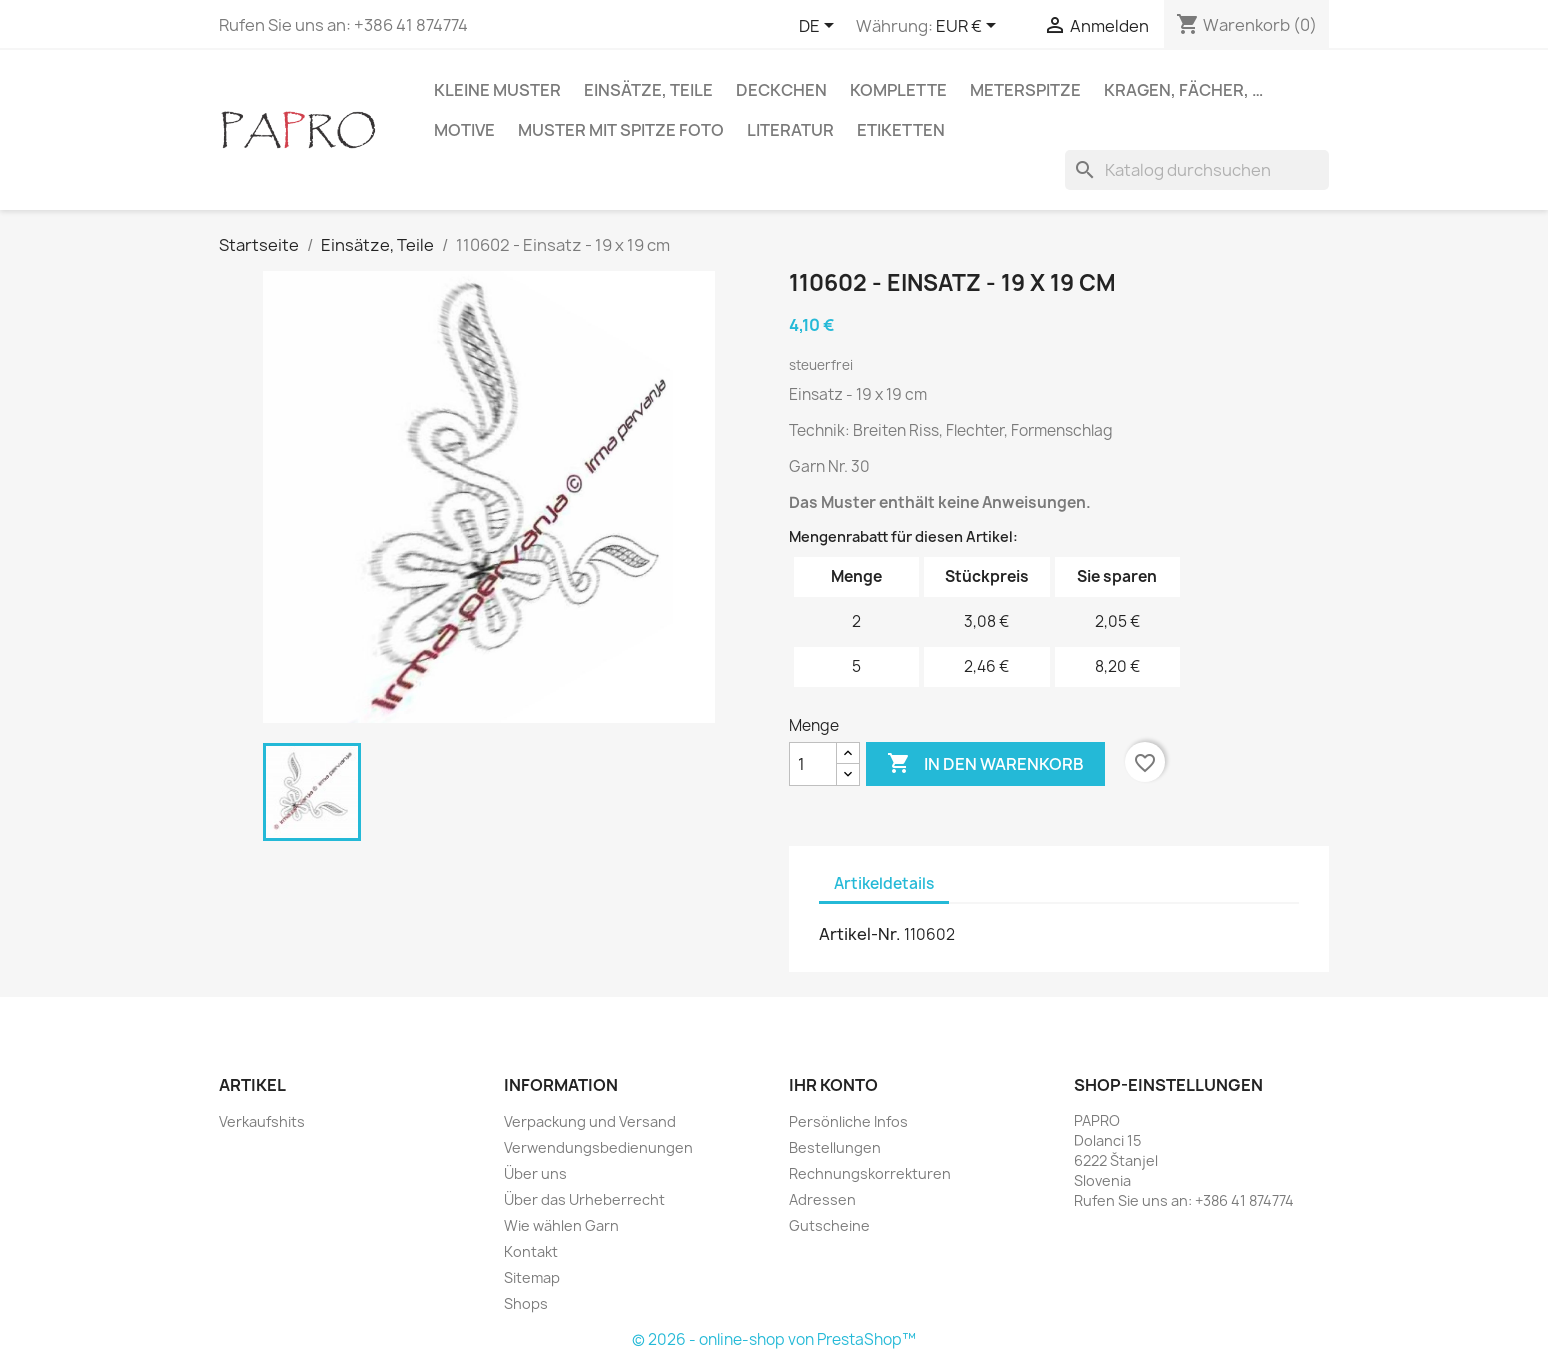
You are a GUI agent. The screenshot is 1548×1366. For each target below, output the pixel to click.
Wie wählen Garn (561, 1225)
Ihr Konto (833, 1085)
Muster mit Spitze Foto (621, 130)
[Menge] (813, 764)
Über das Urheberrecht (584, 1199)
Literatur (790, 130)
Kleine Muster (497, 90)
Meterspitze (1025, 90)
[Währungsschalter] (969, 27)
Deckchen (781, 90)
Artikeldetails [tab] (884, 883)
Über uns (535, 1173)
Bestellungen (835, 1147)
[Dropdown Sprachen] (820, 27)
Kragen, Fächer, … (1183, 90)
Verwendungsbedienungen (598, 1147)
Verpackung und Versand (590, 1121)
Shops (526, 1303)
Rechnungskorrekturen (870, 1173)
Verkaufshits (262, 1121)
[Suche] (1197, 170)
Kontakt (531, 1251)
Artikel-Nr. (860, 934)
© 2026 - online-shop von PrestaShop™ (774, 1339)
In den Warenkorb (985, 764)
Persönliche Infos (848, 1121)
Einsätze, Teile (648, 90)
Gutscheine (829, 1225)
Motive (464, 130)
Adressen (822, 1199)
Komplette (898, 90)
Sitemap (532, 1277)
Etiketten (901, 130)
